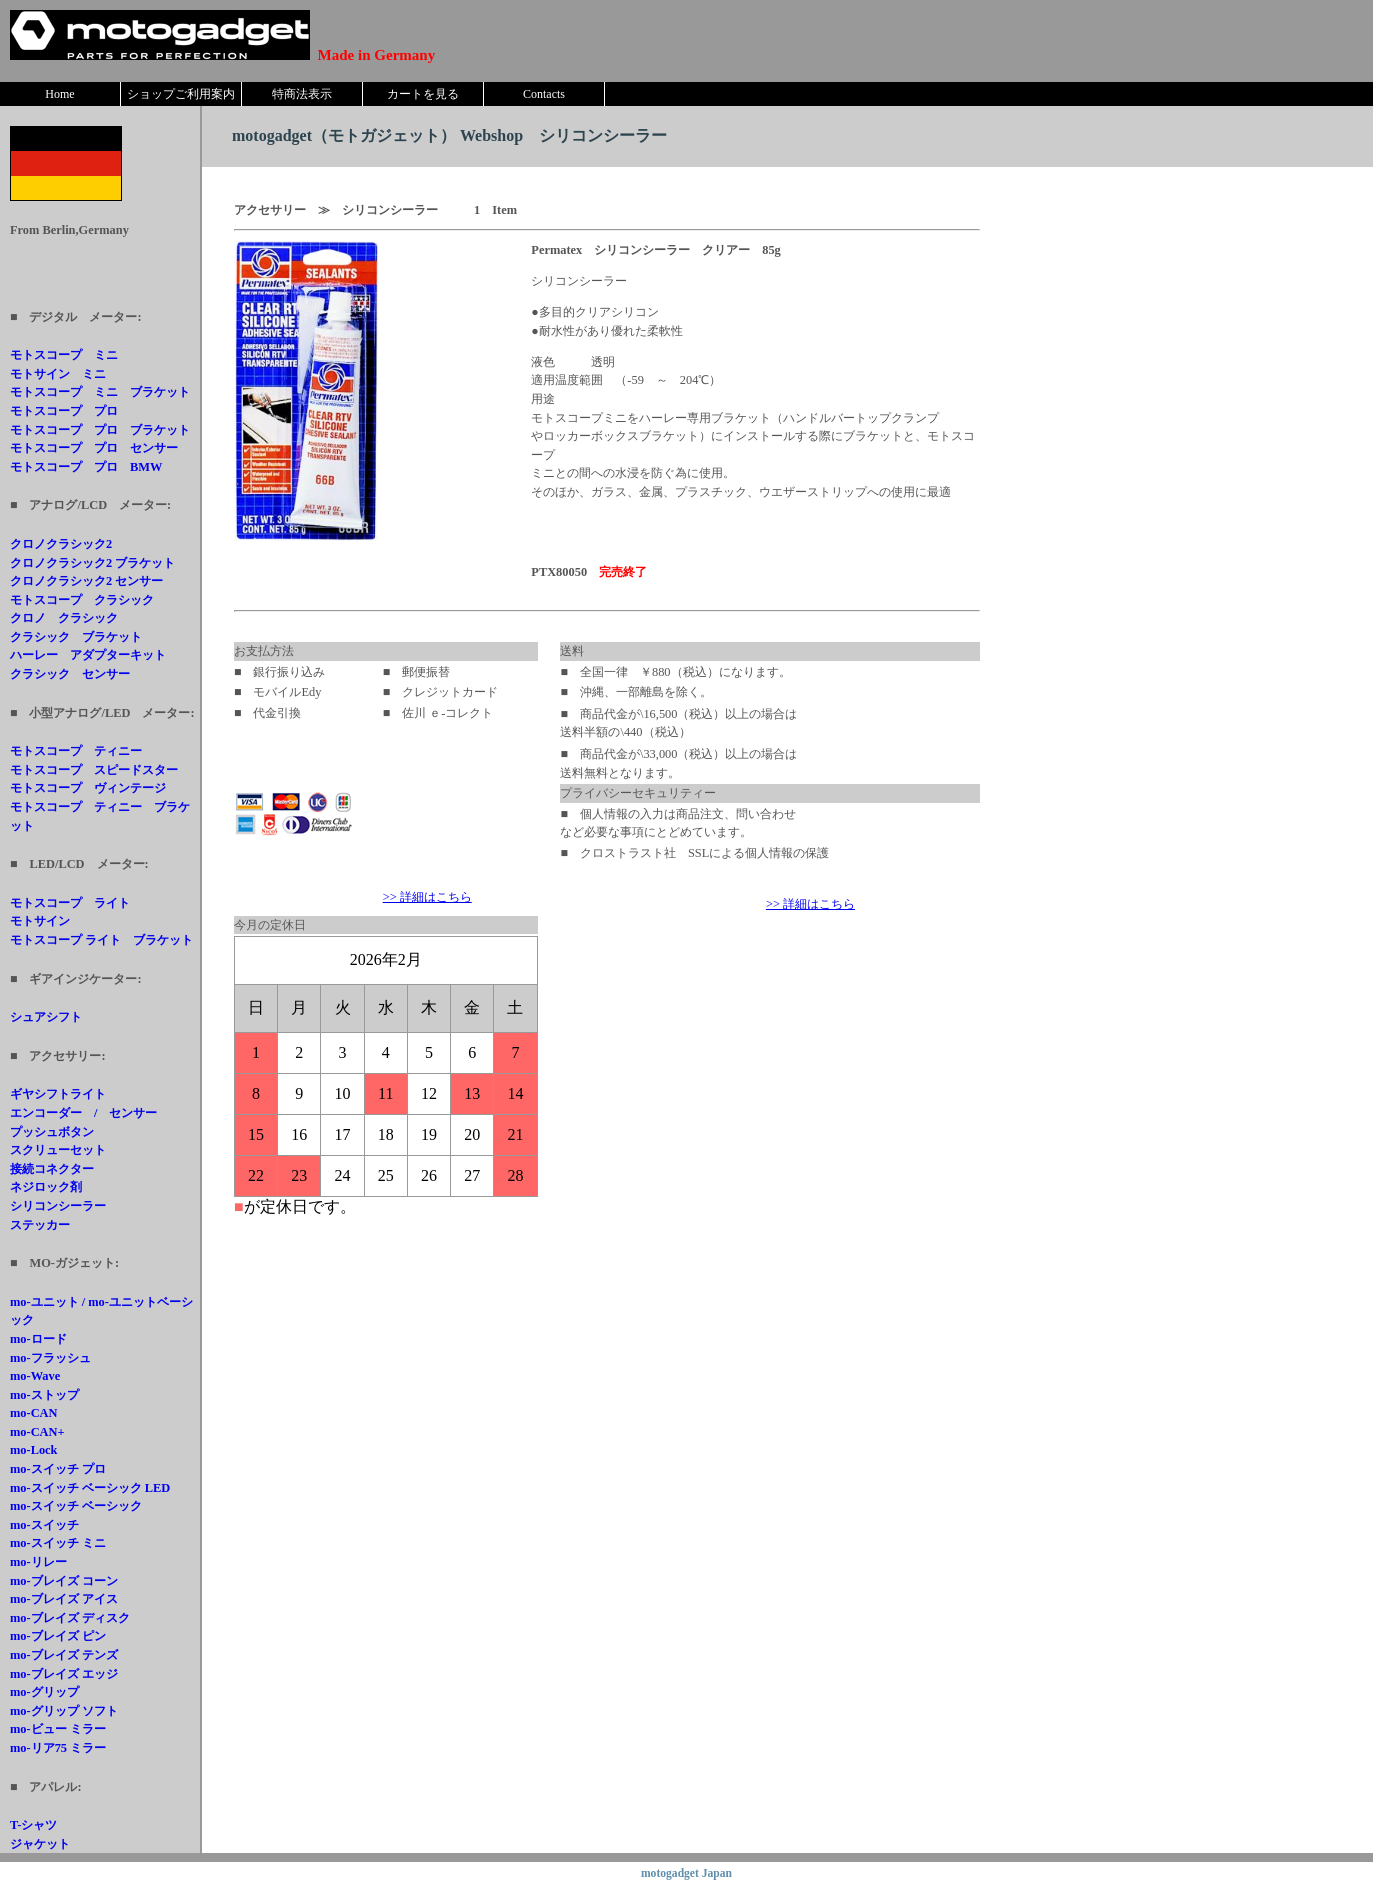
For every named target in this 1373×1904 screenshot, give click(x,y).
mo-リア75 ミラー (58, 1748)
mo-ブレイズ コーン (64, 1581)
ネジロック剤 (46, 1187)
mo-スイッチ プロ (58, 1469)
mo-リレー (38, 1562)
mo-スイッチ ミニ (58, 1543)
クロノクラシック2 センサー (86, 581)
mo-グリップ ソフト (64, 1711)
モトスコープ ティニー (76, 751)
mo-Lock (34, 1450)
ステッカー (40, 1225)
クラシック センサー (70, 674)
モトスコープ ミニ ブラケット (100, 392)
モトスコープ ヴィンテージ (88, 788)
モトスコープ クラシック (82, 600)
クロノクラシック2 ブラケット (92, 563)
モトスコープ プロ (64, 411)
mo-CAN (34, 1413)
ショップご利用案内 (181, 94)
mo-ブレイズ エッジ (64, 1674)
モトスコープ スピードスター (94, 770)
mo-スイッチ (44, 1525)
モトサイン (40, 921)
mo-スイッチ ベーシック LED (90, 1488)
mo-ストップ (44, 1395)
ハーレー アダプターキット (88, 655)
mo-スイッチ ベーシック (76, 1506)
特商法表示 (302, 94)
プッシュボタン (52, 1132)
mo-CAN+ (37, 1432)
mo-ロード (38, 1339)
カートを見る (423, 94)
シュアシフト (46, 1017)
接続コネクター (52, 1169)
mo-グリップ (44, 1692)
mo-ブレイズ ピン (58, 1636)
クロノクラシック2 (61, 544)
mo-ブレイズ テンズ (64, 1655)
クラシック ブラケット (76, 637)
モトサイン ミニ (58, 374)
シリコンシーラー (58, 1206)
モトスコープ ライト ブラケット (101, 940)
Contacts (544, 94)
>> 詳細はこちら (427, 897)
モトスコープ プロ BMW (86, 467)
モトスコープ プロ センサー (94, 448)
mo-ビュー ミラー (58, 1729)
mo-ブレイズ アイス (64, 1599)
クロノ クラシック (64, 618)
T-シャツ (33, 1825)
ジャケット (40, 1844)
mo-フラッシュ (50, 1358)
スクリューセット (58, 1150)
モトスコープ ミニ (64, 355)
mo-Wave (35, 1376)
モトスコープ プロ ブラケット (100, 430)
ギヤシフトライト (58, 1094)
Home (59, 94)
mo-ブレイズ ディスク (70, 1618)
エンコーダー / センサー (83, 1113)
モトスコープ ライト (70, 903)
